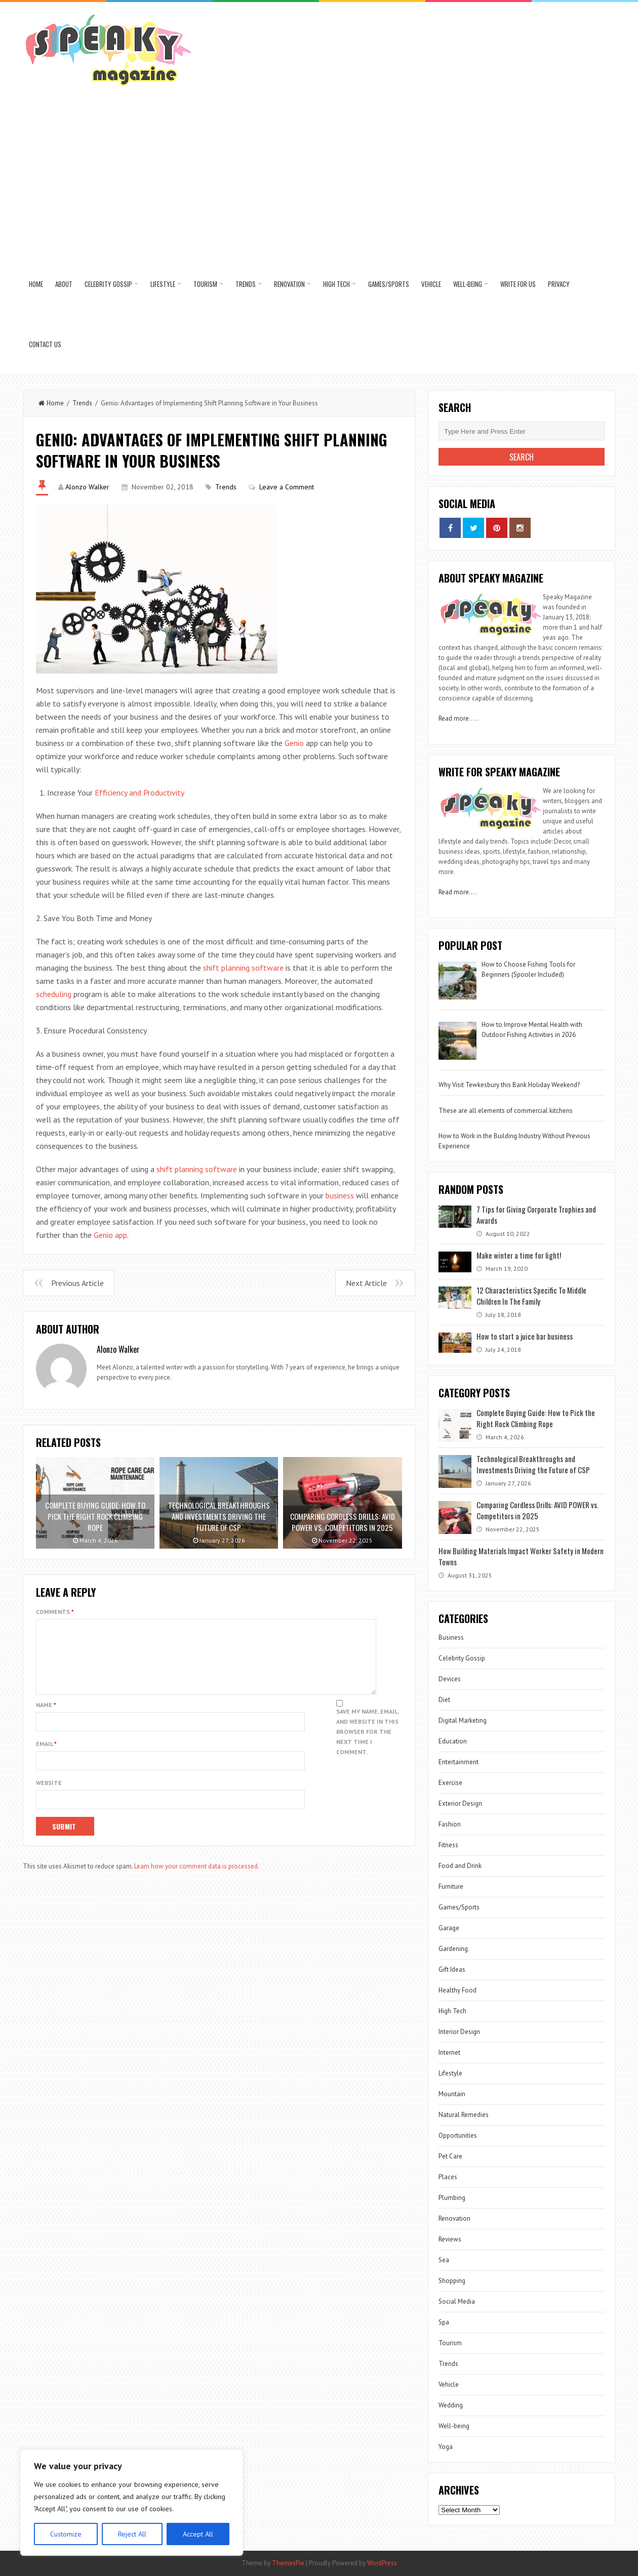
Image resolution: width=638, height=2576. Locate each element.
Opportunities (457, 2135)
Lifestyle (162, 284)
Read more (453, 718)
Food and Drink (460, 1865)
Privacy (559, 284)
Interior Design (459, 2031)
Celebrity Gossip (108, 284)
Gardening (453, 1948)
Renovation (289, 284)
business (340, 1195)
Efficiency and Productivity (139, 792)
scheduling (53, 994)
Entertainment (458, 1762)
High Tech (336, 284)
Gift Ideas (451, 1969)
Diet (444, 1699)
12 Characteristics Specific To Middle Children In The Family (531, 1295)
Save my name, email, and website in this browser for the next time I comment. (367, 1744)
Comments (55, 1611)
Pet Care (450, 2156)
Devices (449, 1679)
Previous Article (77, 1283)
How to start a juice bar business (524, 1336)
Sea (443, 2260)
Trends (245, 284)
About (63, 284)
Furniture (450, 1886)
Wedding (450, 2405)
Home (36, 284)
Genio (294, 743)
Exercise (450, 1782)
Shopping (451, 2280)
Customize (66, 2534)
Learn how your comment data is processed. (196, 1878)
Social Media (456, 2301)
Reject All (132, 2534)
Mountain (451, 2094)
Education (452, 1741)
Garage (448, 1928)
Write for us (518, 284)
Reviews (449, 2239)
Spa (443, 2322)
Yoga (445, 2446)
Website (49, 1795)
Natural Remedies (463, 2114)
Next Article (366, 1283)
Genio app (110, 1235)
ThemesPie (288, 2563)
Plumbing (451, 2197)
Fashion (449, 1824)
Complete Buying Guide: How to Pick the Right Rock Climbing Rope (535, 1418)
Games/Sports (388, 284)
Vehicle (431, 284)
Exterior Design (460, 1803)
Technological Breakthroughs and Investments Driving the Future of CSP (533, 1464)
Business (451, 1637)
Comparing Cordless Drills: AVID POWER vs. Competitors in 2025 (537, 1510)
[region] (131, 2502)
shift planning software (243, 968)
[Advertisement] (319, 178)
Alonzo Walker (87, 486)
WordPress (382, 2563)
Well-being (467, 284)
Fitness (448, 1845)
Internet (449, 2052)
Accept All (198, 2534)
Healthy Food (457, 1990)
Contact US (45, 344)
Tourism (205, 284)
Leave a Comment (286, 486)
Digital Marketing (463, 1720)
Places (447, 2177)
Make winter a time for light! (518, 1255)
